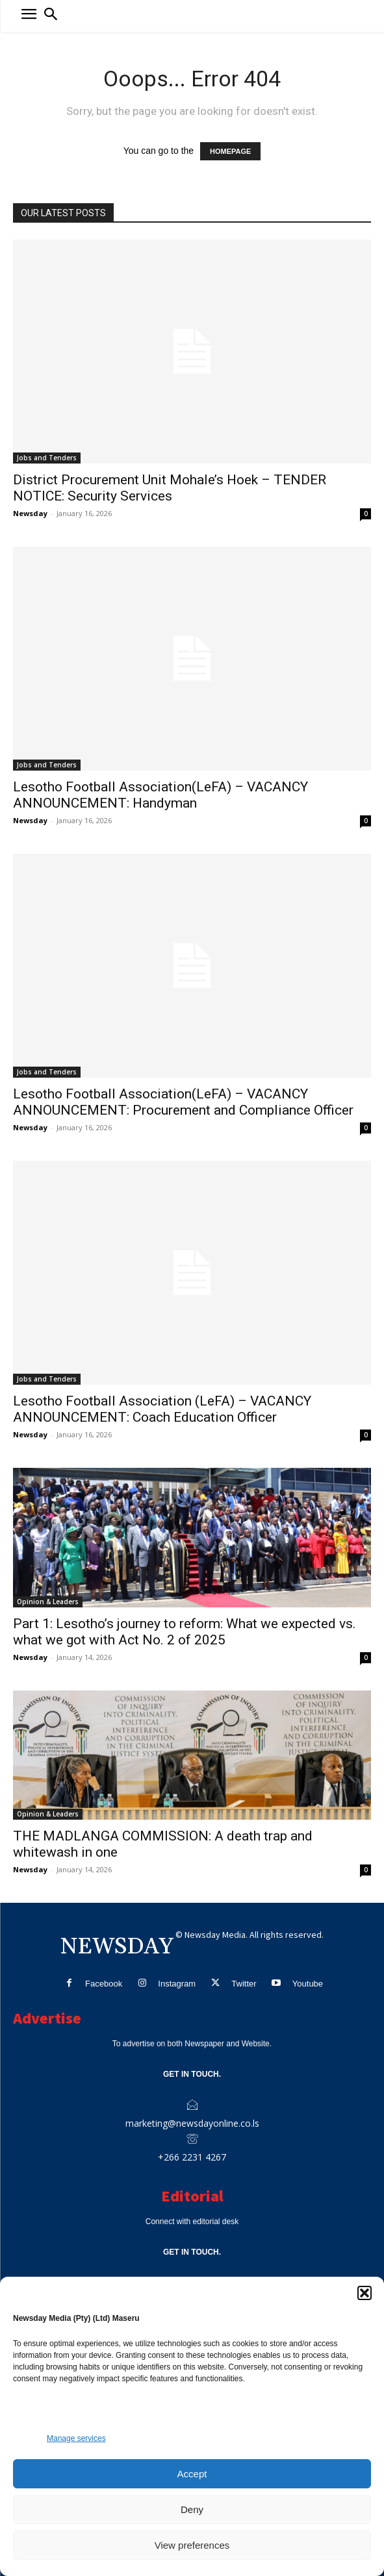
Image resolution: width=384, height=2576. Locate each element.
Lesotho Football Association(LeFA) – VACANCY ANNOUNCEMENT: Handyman (160, 795)
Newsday (30, 513)
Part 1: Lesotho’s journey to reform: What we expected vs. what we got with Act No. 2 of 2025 (184, 1632)
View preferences (192, 2545)
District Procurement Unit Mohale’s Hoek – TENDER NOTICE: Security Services (169, 488)
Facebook (103, 1983)
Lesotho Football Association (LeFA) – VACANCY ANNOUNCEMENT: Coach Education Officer (162, 1409)
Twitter (243, 1983)
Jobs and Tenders (47, 457)
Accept (192, 2473)
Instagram (177, 1983)
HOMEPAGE (230, 151)
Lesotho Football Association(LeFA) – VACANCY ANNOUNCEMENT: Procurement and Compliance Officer (183, 1102)
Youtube (307, 1983)
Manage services (76, 2438)
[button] (364, 2292)
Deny (192, 2509)
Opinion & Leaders (48, 1601)
